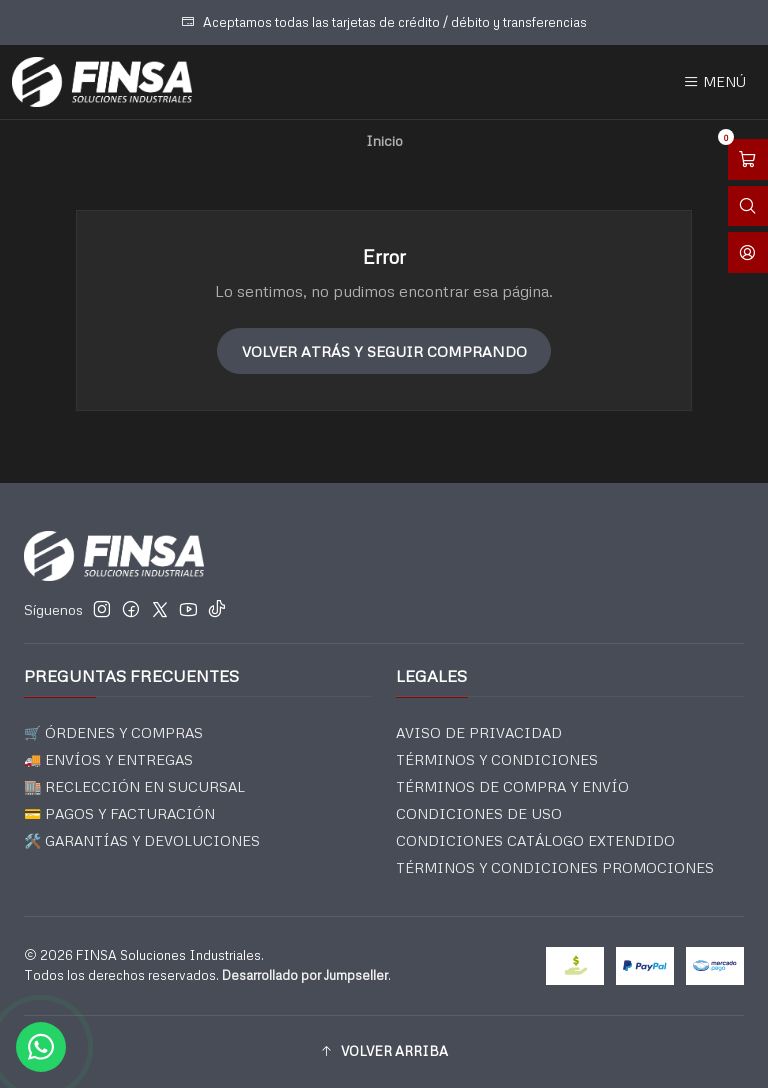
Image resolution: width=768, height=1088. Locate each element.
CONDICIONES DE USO (479, 813)
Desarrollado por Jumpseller (305, 975)
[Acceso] (748, 252)
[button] (384, 1052)
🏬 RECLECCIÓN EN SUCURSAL (134, 786)
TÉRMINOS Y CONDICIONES (497, 759)
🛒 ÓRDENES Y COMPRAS (113, 732)
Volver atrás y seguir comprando (384, 351)
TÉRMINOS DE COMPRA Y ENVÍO (512, 786)
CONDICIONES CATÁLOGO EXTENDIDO (535, 840)
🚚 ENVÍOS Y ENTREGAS (108, 759)
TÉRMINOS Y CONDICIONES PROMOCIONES (555, 867)
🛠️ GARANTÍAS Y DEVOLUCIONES (142, 840)
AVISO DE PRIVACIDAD (479, 732)
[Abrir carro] (748, 159)
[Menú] (714, 82)
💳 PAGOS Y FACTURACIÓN (119, 813)
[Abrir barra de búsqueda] (748, 206)
